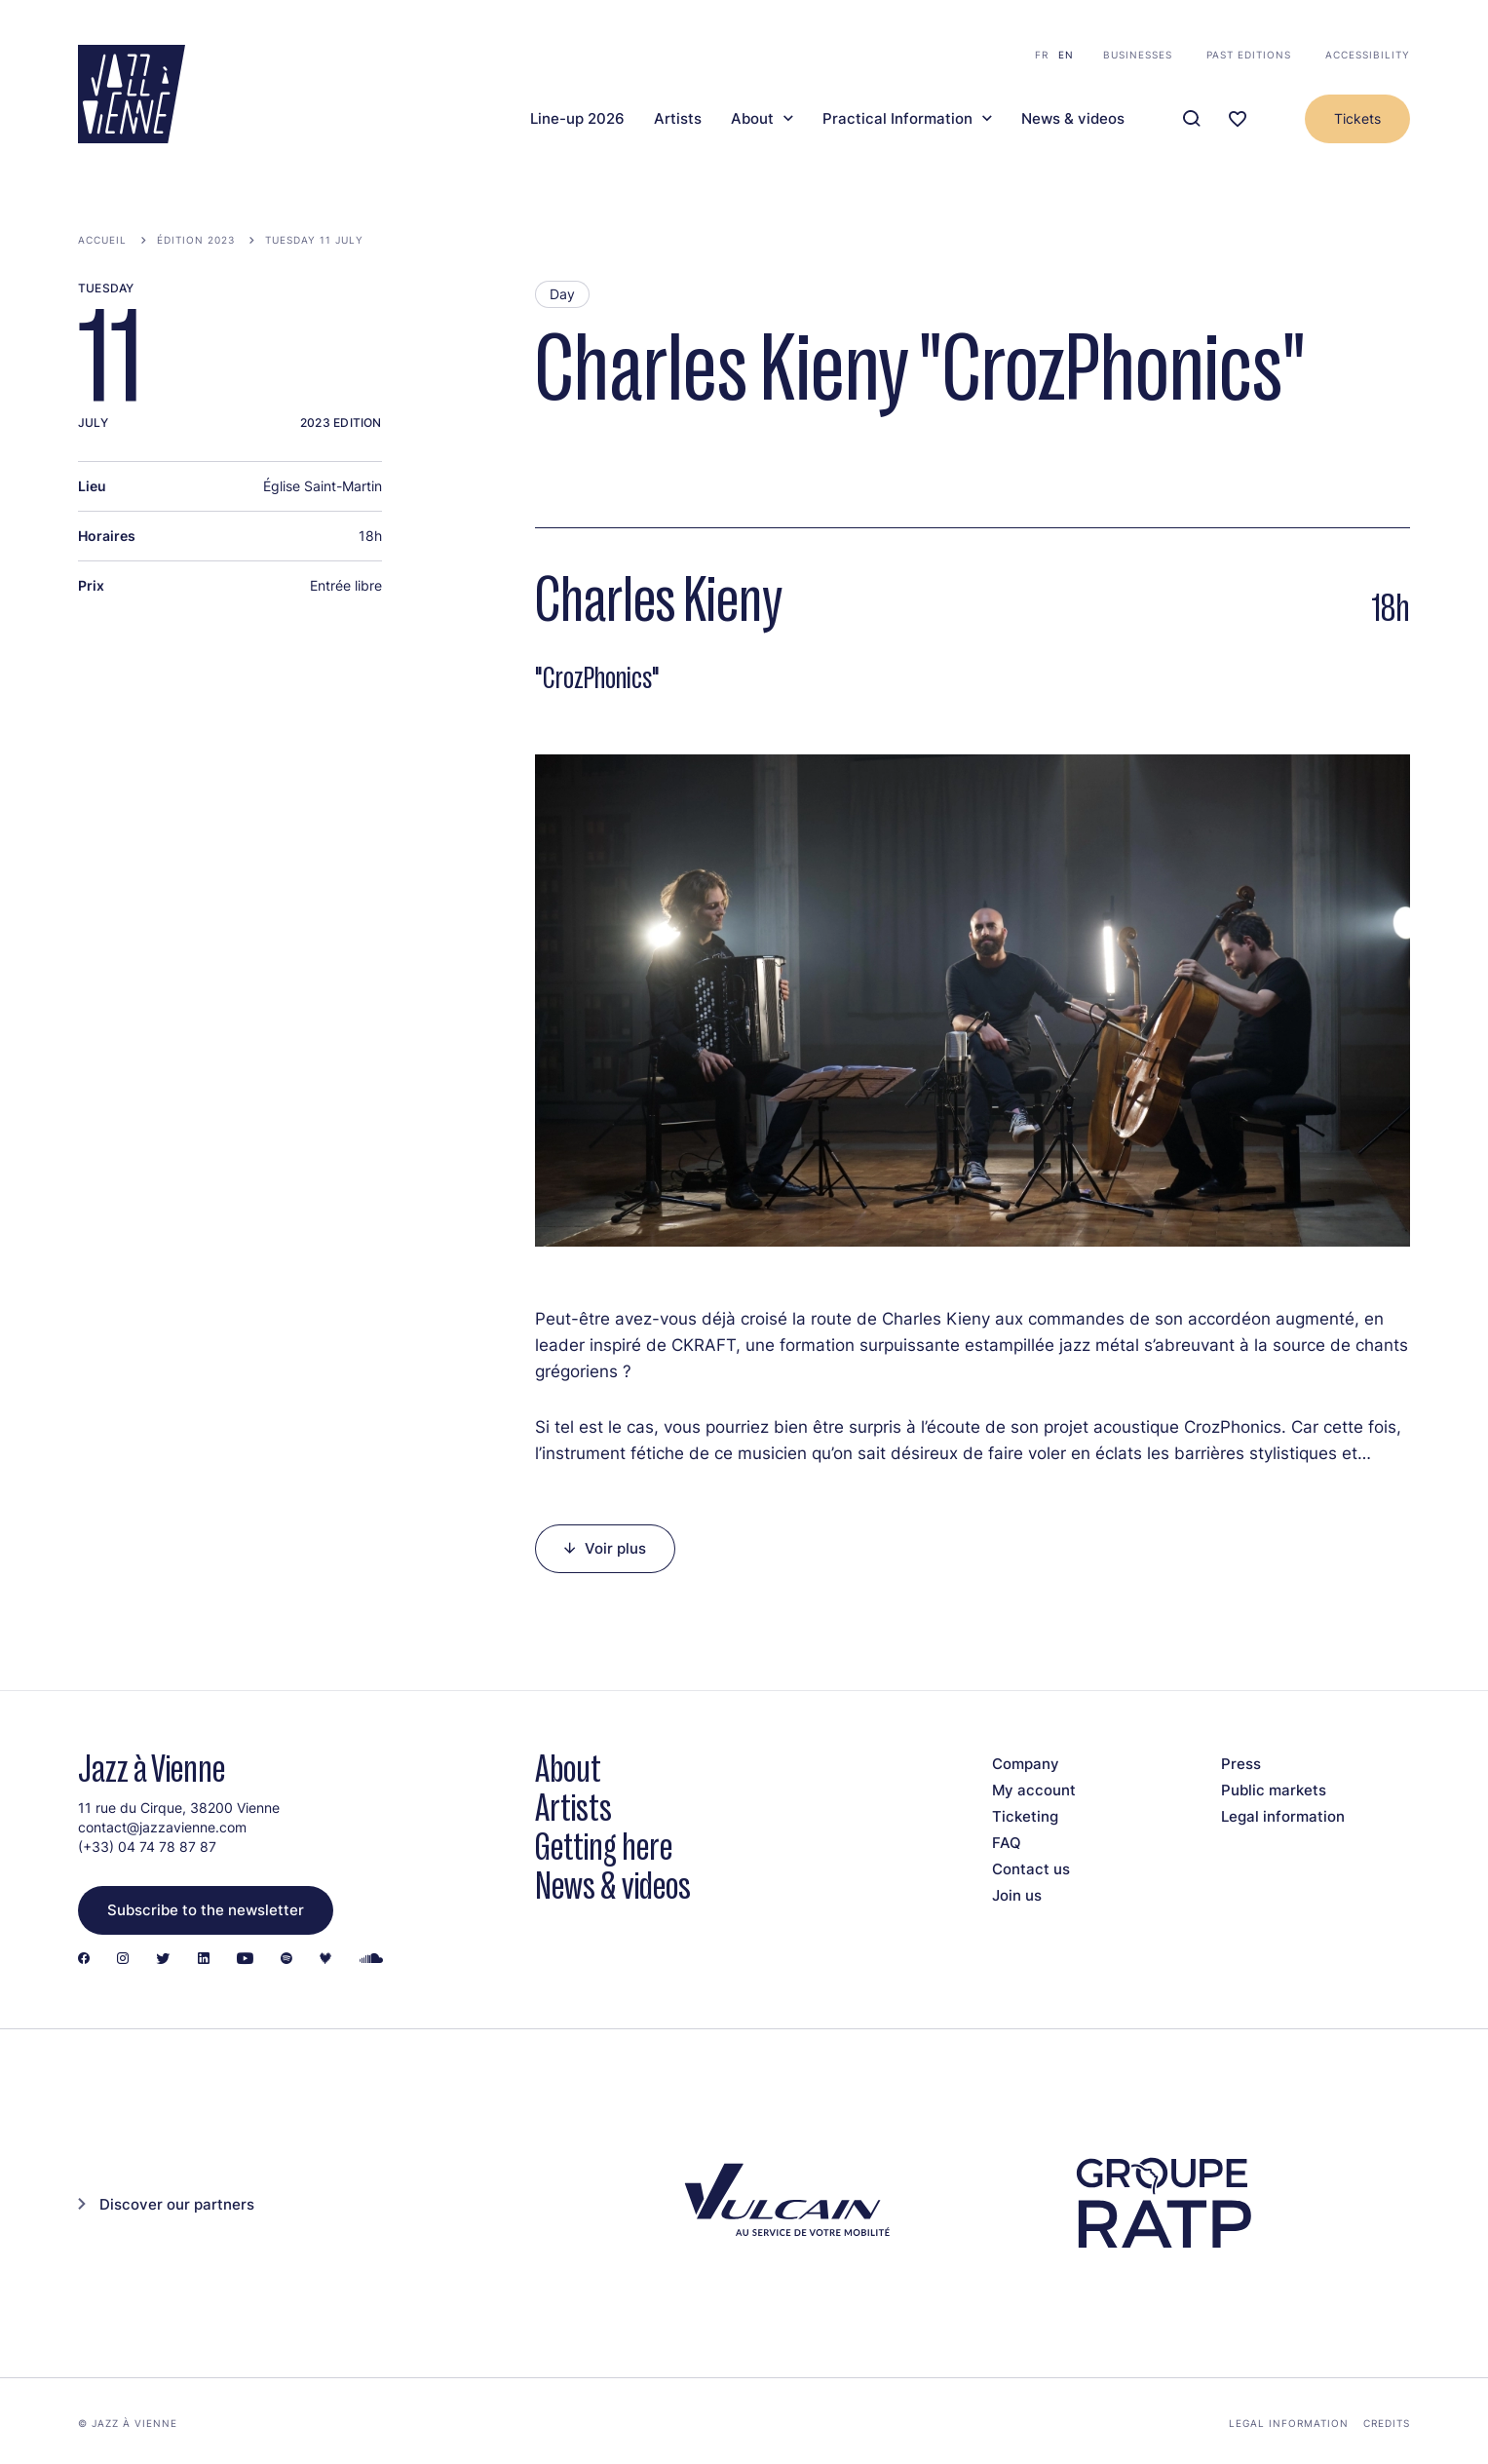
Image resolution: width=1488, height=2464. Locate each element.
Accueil (102, 240)
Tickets (1357, 118)
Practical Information (897, 119)
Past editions (1248, 54)
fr (1042, 54)
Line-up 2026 (577, 119)
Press (1241, 1763)
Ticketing (1025, 1816)
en (1066, 54)
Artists (678, 119)
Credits (1386, 2423)
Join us (1017, 1895)
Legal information (1283, 1816)
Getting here (603, 1847)
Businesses (1137, 54)
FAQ (1006, 1842)
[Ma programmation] (1237, 119)
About (752, 119)
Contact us (1031, 1869)
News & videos (1073, 119)
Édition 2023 (196, 240)
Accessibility (1367, 54)
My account (1034, 1790)
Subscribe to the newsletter (205, 1910)
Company (1025, 1763)
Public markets (1273, 1790)
